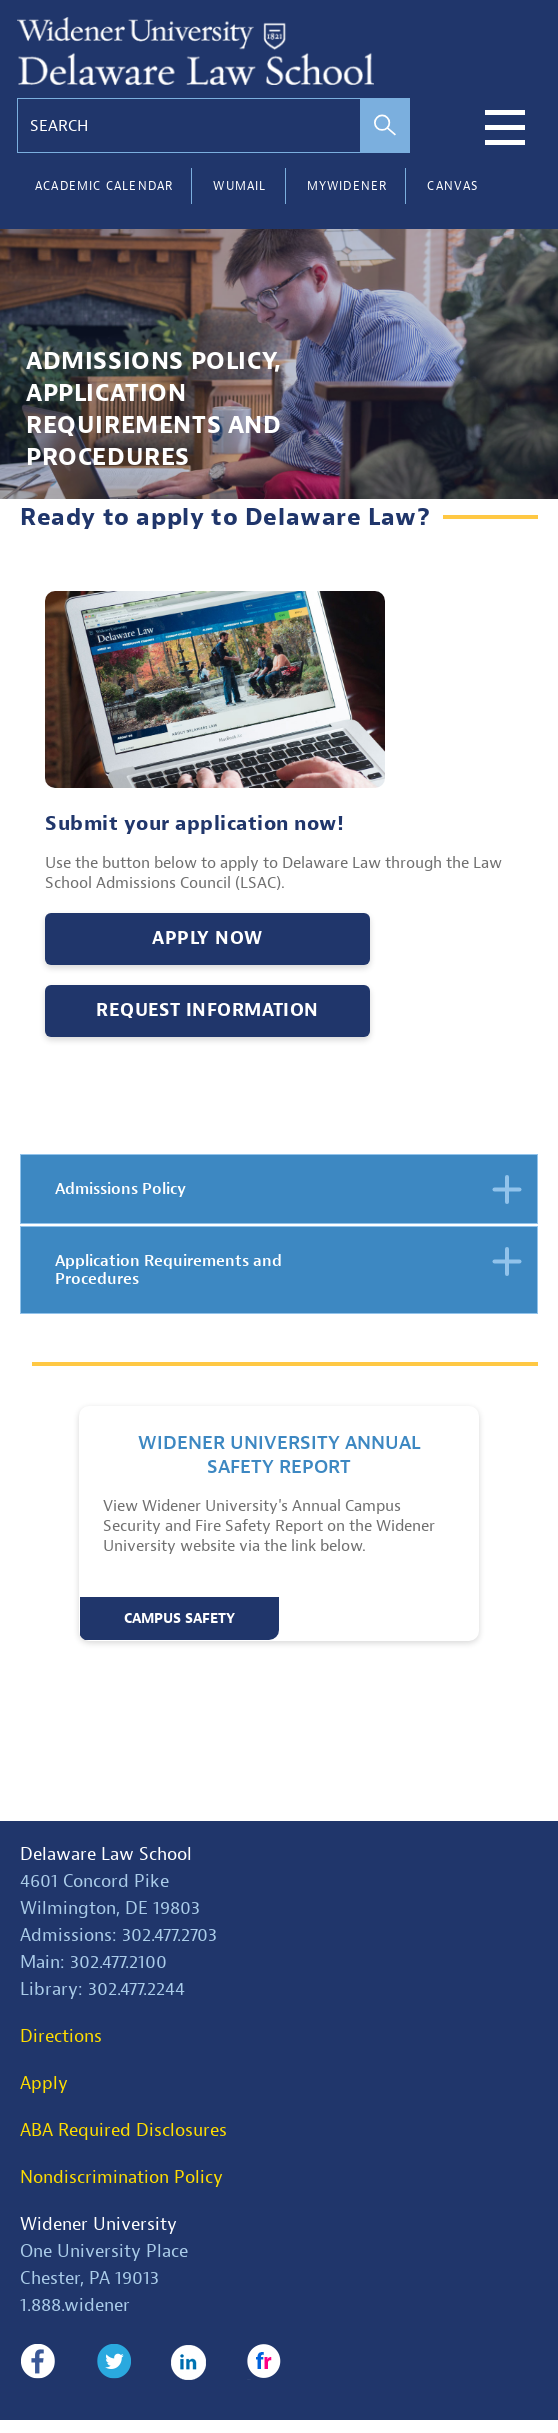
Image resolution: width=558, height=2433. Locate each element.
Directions (61, 2036)
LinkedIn (188, 2362)
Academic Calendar (104, 186)
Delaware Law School (106, 1854)
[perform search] (385, 125)
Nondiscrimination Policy (121, 2177)
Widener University (98, 2224)
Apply (44, 2083)
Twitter (113, 2362)
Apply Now (207, 938)
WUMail (239, 186)
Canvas (452, 186)
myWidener (347, 186)
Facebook (37, 2362)
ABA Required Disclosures (123, 2130)
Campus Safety (179, 1618)
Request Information (207, 1010)
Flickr (264, 2362)
